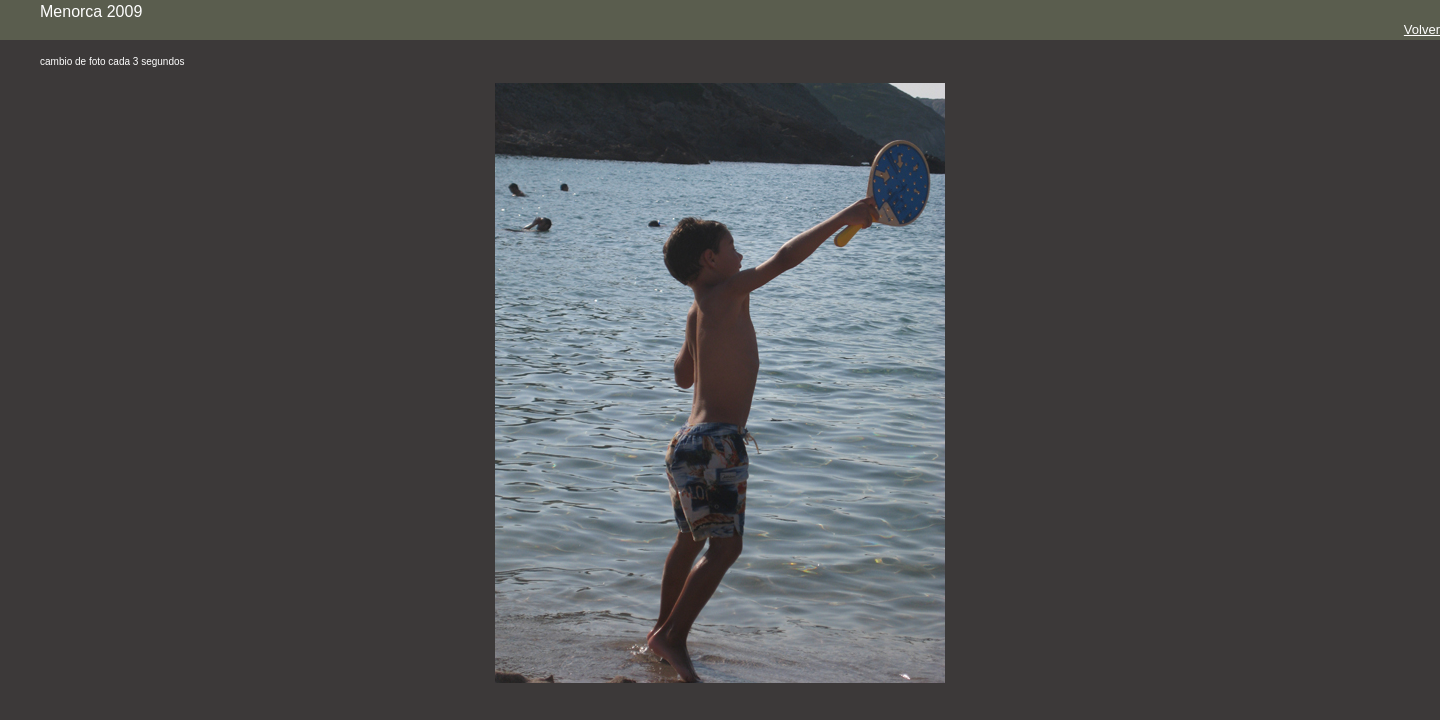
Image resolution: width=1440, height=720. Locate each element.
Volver (1422, 29)
